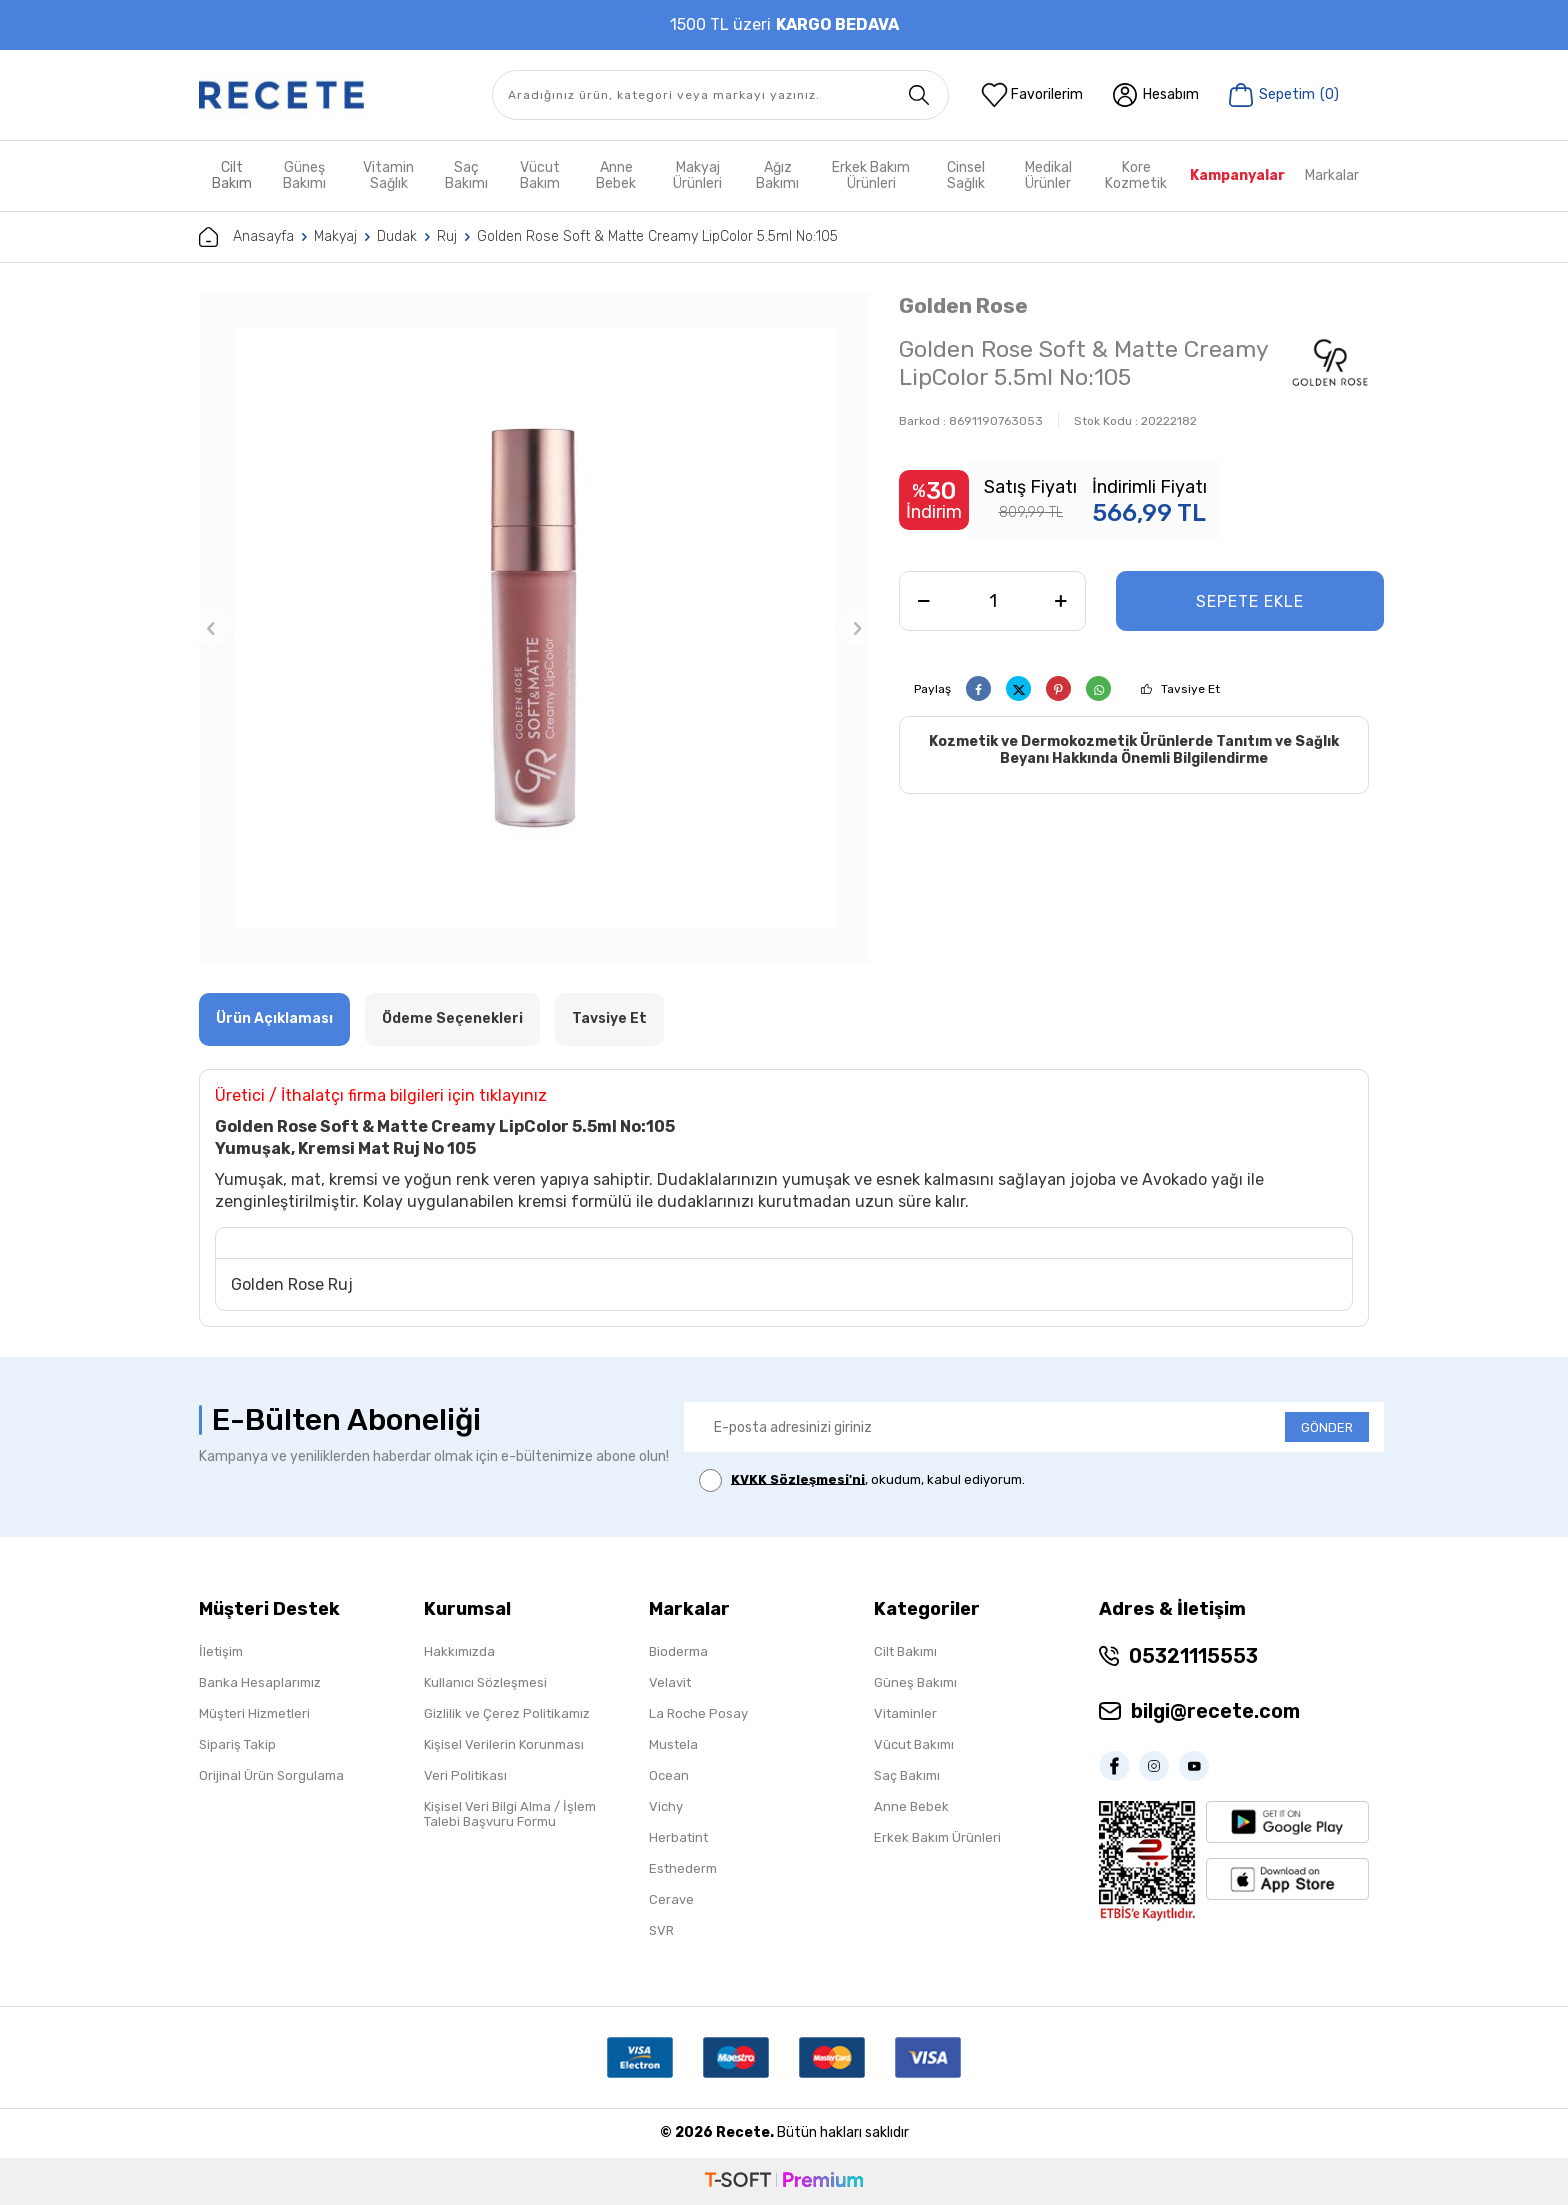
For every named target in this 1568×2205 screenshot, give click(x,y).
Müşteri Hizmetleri (254, 1713)
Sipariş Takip (237, 1744)
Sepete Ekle (1250, 601)
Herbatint (678, 1837)
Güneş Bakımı (304, 175)
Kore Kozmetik (1136, 175)
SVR (661, 1930)
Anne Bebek (616, 175)
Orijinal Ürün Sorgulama (271, 1775)
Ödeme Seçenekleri (452, 1018)
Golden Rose (963, 305)
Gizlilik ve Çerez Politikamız (507, 1713)
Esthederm (683, 1868)
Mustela (673, 1744)
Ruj (447, 236)
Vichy (666, 1806)
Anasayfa (246, 237)
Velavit (670, 1682)
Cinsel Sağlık (966, 175)
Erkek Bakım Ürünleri (871, 175)
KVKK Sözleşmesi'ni (798, 1478)
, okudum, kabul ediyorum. (862, 1480)
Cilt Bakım (232, 175)
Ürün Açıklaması (274, 1018)
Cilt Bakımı (905, 1651)
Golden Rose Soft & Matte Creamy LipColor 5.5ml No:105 (657, 236)
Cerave (671, 1899)
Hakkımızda (459, 1651)
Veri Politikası (465, 1775)
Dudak (397, 236)
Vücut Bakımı (914, 1744)
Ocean (669, 1775)
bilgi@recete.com (1215, 1711)
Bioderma (678, 1651)
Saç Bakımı (466, 175)
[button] (211, 628)
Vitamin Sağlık (388, 175)
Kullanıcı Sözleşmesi (485, 1682)
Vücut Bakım (540, 175)
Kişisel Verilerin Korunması (504, 1744)
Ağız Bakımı (777, 175)
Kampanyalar (1237, 175)
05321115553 (1193, 1656)
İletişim (221, 1651)
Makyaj (335, 236)
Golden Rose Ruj (292, 1284)
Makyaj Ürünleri (697, 175)
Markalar (1332, 175)
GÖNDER (1327, 1427)
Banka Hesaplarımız (260, 1682)
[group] (534, 628)
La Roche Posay (698, 1713)
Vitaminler (905, 1713)
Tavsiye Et (1190, 689)
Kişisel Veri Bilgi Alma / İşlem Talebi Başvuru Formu (510, 1814)
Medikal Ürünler (1048, 175)
